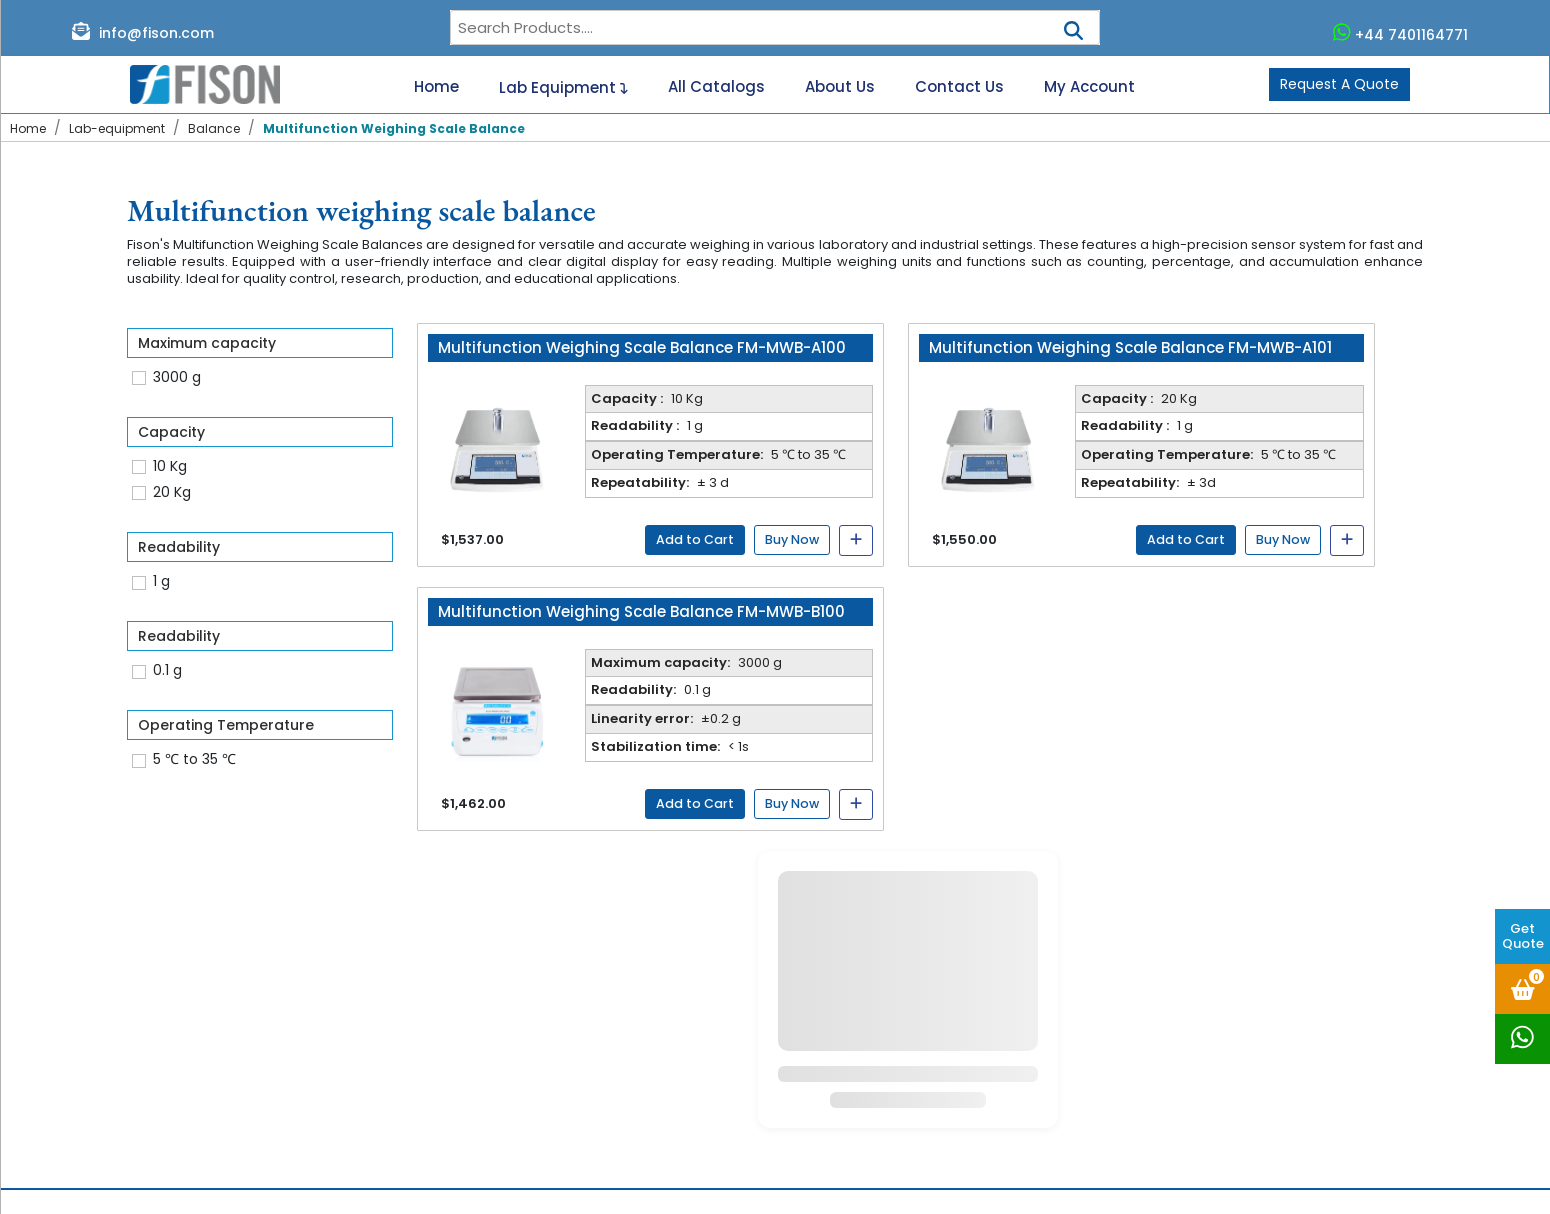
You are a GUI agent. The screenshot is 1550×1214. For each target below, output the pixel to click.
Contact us (606, 1019)
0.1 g (167, 670)
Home (436, 87)
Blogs (585, 1042)
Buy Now (792, 539)
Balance (214, 128)
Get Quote (1523, 936)
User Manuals (613, 1088)
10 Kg (170, 466)
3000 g (177, 377)
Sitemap (596, 1111)
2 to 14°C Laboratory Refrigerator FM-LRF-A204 (931, 981)
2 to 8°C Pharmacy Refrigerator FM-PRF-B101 (928, 1023)
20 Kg (172, 492)
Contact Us (959, 87)
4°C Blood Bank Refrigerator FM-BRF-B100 (930, 1101)
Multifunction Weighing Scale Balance (394, 128)
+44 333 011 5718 (1233, 1069)
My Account (1089, 87)
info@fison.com (143, 32)
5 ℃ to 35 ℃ (194, 759)
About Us (840, 87)
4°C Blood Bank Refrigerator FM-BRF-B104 (930, 1055)
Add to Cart (695, 539)
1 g (161, 581)
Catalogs (598, 996)
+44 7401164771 (1401, 33)
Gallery (591, 1065)
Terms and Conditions (644, 1135)
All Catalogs (716, 87)
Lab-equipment (117, 128)
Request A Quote (1339, 84)
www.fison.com (1245, 1095)
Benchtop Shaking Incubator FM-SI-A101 (924, 1078)
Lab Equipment (563, 85)
